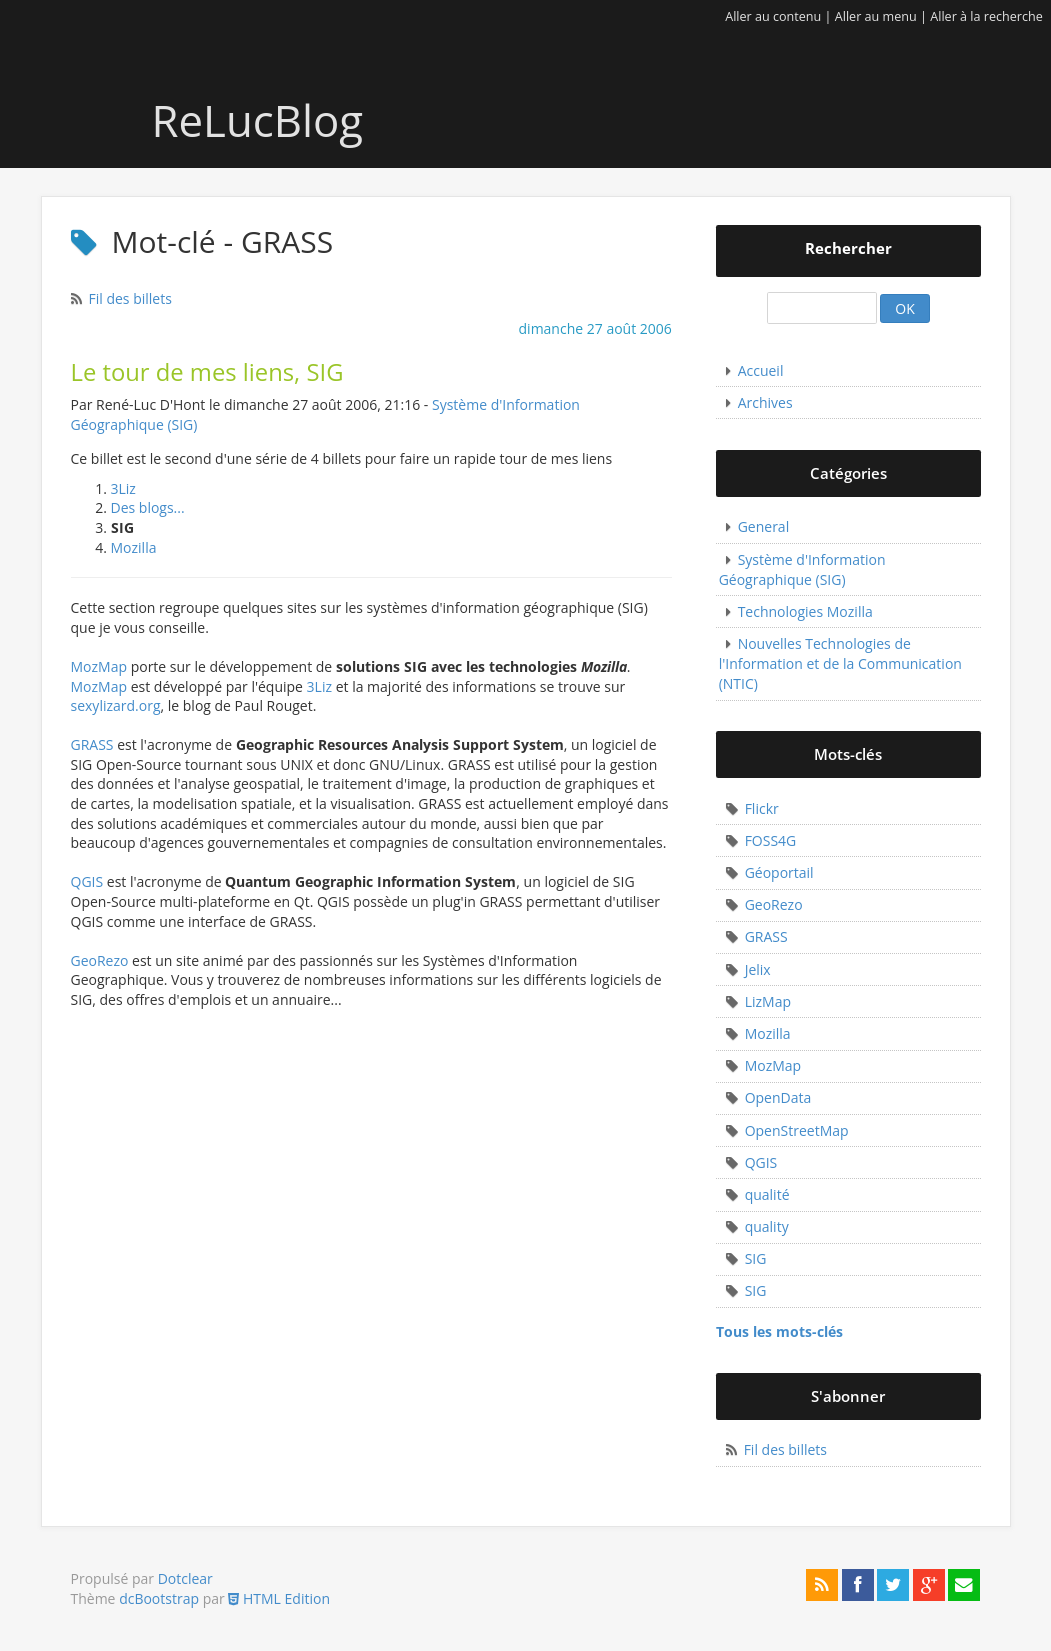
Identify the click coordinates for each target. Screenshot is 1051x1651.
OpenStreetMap (797, 1130)
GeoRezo (100, 960)
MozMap (99, 666)
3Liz (123, 488)
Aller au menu (876, 16)
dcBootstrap (159, 1598)
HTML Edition (279, 1598)
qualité (767, 1194)
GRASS (92, 744)
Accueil (761, 370)
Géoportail (779, 872)
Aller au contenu (773, 16)
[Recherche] (822, 308)
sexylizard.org (116, 705)
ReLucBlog (210, 120)
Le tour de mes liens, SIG (207, 372)
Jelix (758, 969)
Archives (765, 402)
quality (767, 1226)
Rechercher (848, 248)
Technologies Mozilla (805, 611)
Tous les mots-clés (779, 1331)
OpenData (778, 1097)
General (764, 526)
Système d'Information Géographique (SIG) (802, 569)
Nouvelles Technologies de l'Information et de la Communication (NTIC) (840, 663)
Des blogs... (148, 507)
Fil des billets (130, 298)
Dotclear (185, 1578)
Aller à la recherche (986, 16)
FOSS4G (771, 840)
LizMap (768, 1001)
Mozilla (134, 547)
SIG (756, 1258)
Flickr (762, 808)
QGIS (87, 881)
